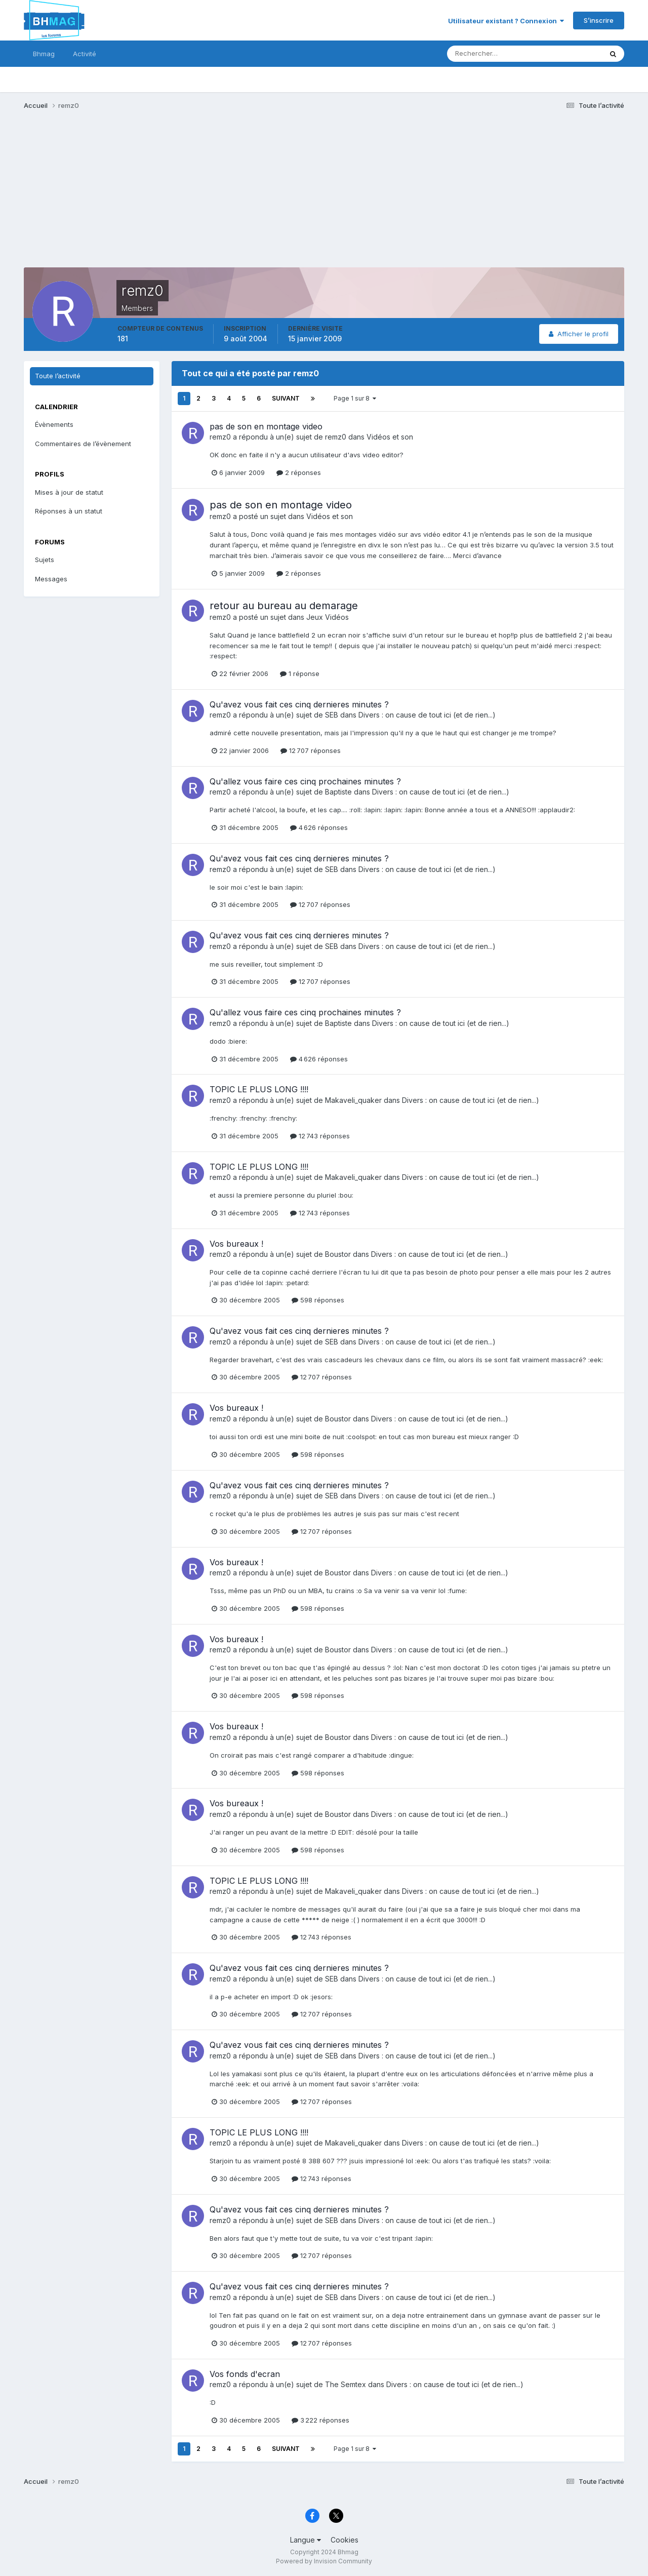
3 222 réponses (320, 2420)
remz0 (220, 436)
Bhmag (44, 54)
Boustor (338, 1254)
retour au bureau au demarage (284, 606)
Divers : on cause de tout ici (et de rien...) (427, 714)
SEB (331, 714)
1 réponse (299, 673)
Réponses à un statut (68, 511)
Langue (305, 2539)
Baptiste (338, 791)
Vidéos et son (390, 436)
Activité (84, 54)
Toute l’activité (57, 376)
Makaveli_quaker (353, 1100)
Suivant (286, 398)
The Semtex (345, 2384)
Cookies (344, 2539)
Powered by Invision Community (324, 2561)
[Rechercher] (482, 54)
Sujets (44, 560)
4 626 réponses (319, 827)
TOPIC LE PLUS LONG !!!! (259, 1089)
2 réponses (298, 472)
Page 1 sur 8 (355, 398)
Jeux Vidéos (327, 617)
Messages (51, 579)
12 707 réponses (310, 750)
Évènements (54, 424)
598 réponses (318, 1300)
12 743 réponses (320, 1136)
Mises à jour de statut (69, 492)
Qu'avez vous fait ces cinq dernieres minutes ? (299, 704)
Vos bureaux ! (236, 1244)
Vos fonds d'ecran (245, 2374)
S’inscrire (599, 20)
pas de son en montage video (266, 426)
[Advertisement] (208, 196)
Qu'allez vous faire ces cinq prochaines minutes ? (305, 781)
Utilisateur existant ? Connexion (506, 21)
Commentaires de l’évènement (83, 444)
